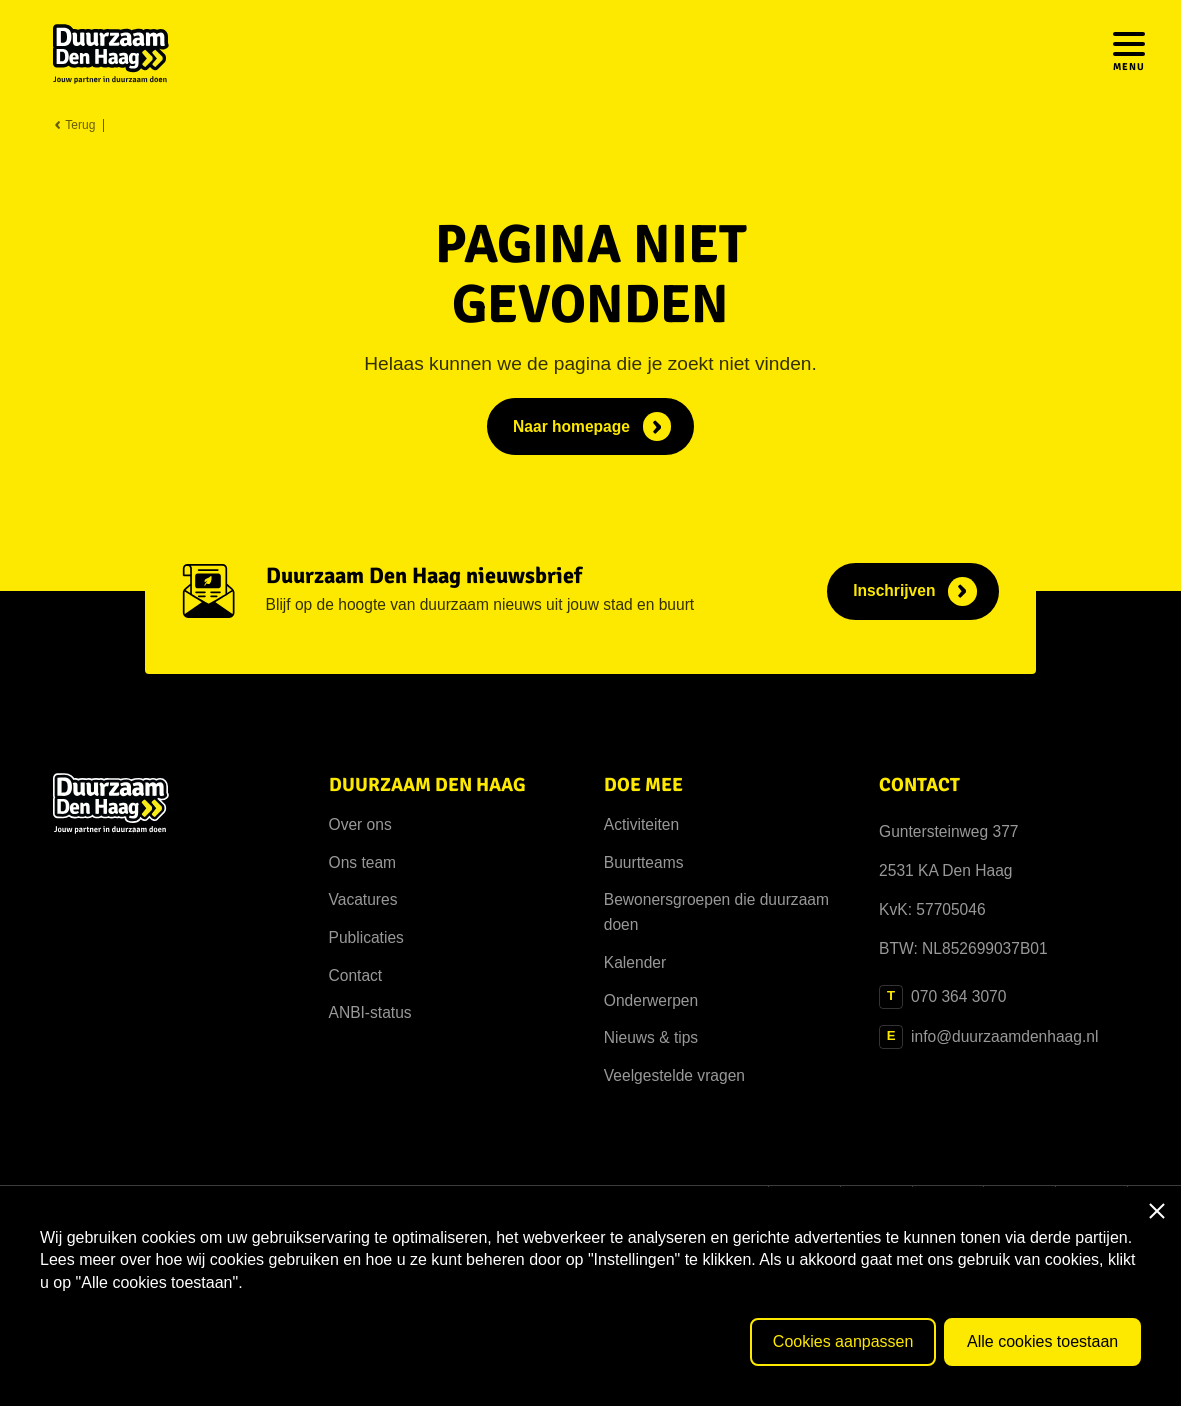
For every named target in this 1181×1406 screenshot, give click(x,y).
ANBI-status (370, 1012)
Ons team (363, 862)
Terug (74, 125)
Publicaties (366, 937)
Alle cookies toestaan (1042, 1341)
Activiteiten (641, 824)
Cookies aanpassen (843, 1341)
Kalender (635, 962)
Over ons (360, 824)
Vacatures (363, 899)
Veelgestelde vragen (674, 1075)
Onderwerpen (651, 1000)
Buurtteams (644, 862)
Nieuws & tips (651, 1037)
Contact (356, 975)
